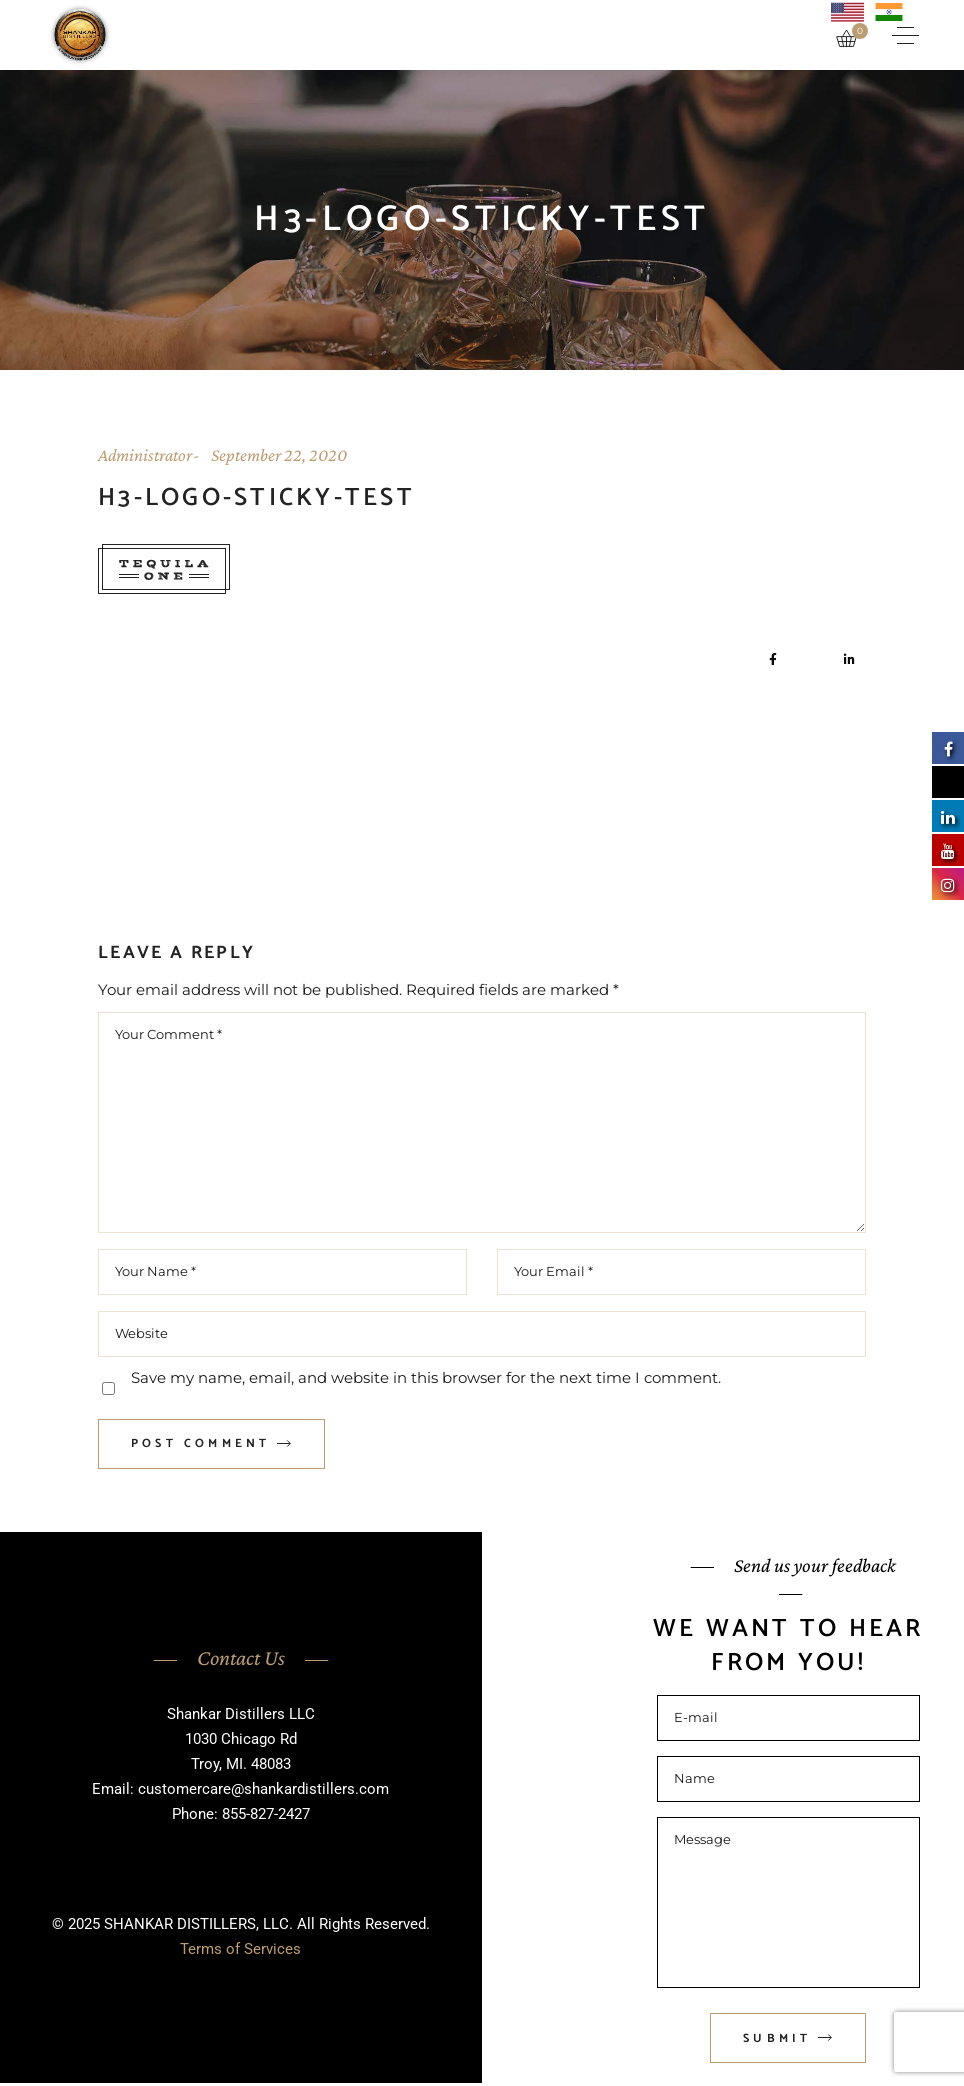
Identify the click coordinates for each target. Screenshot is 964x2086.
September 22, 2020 (279, 455)
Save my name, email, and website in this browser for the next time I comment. (426, 1377)
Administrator (145, 455)
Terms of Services (240, 1949)
